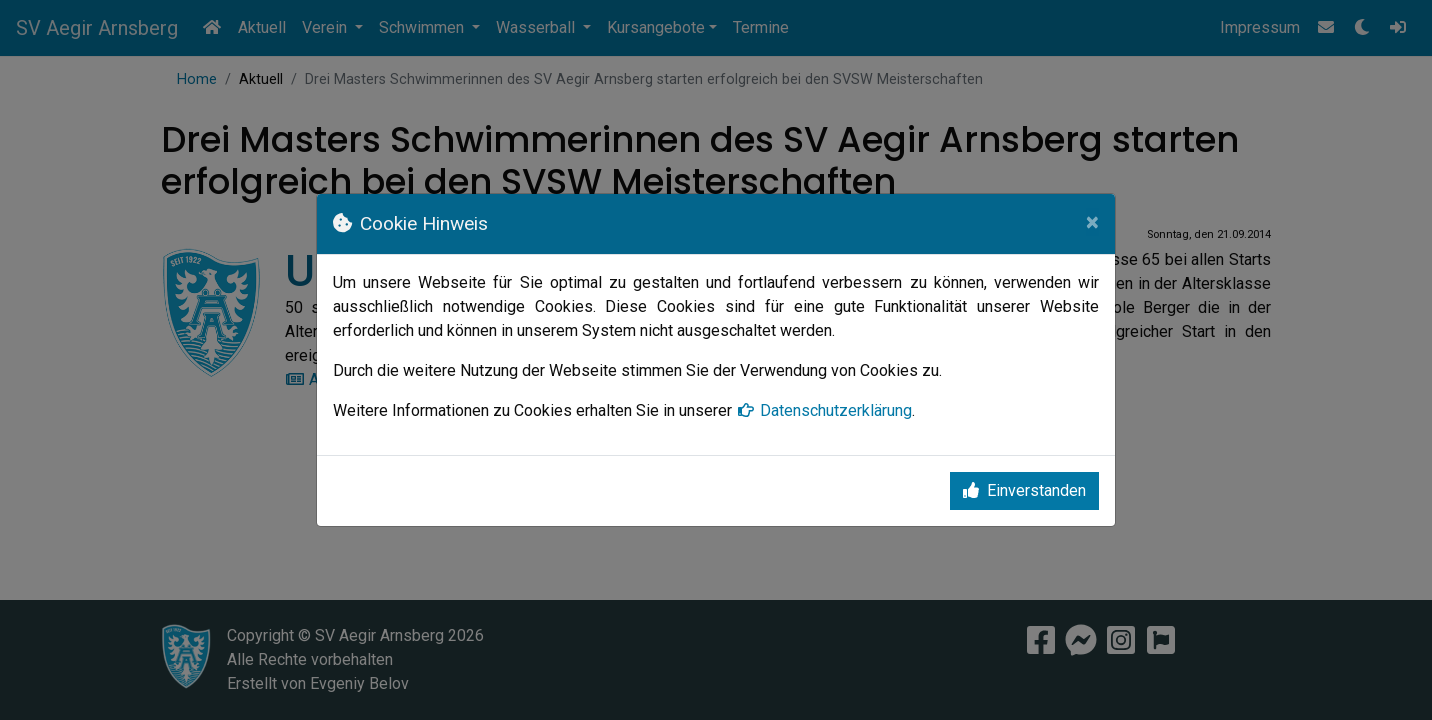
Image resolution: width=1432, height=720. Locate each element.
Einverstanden (1024, 490)
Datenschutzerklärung (824, 410)
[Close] (1092, 222)
